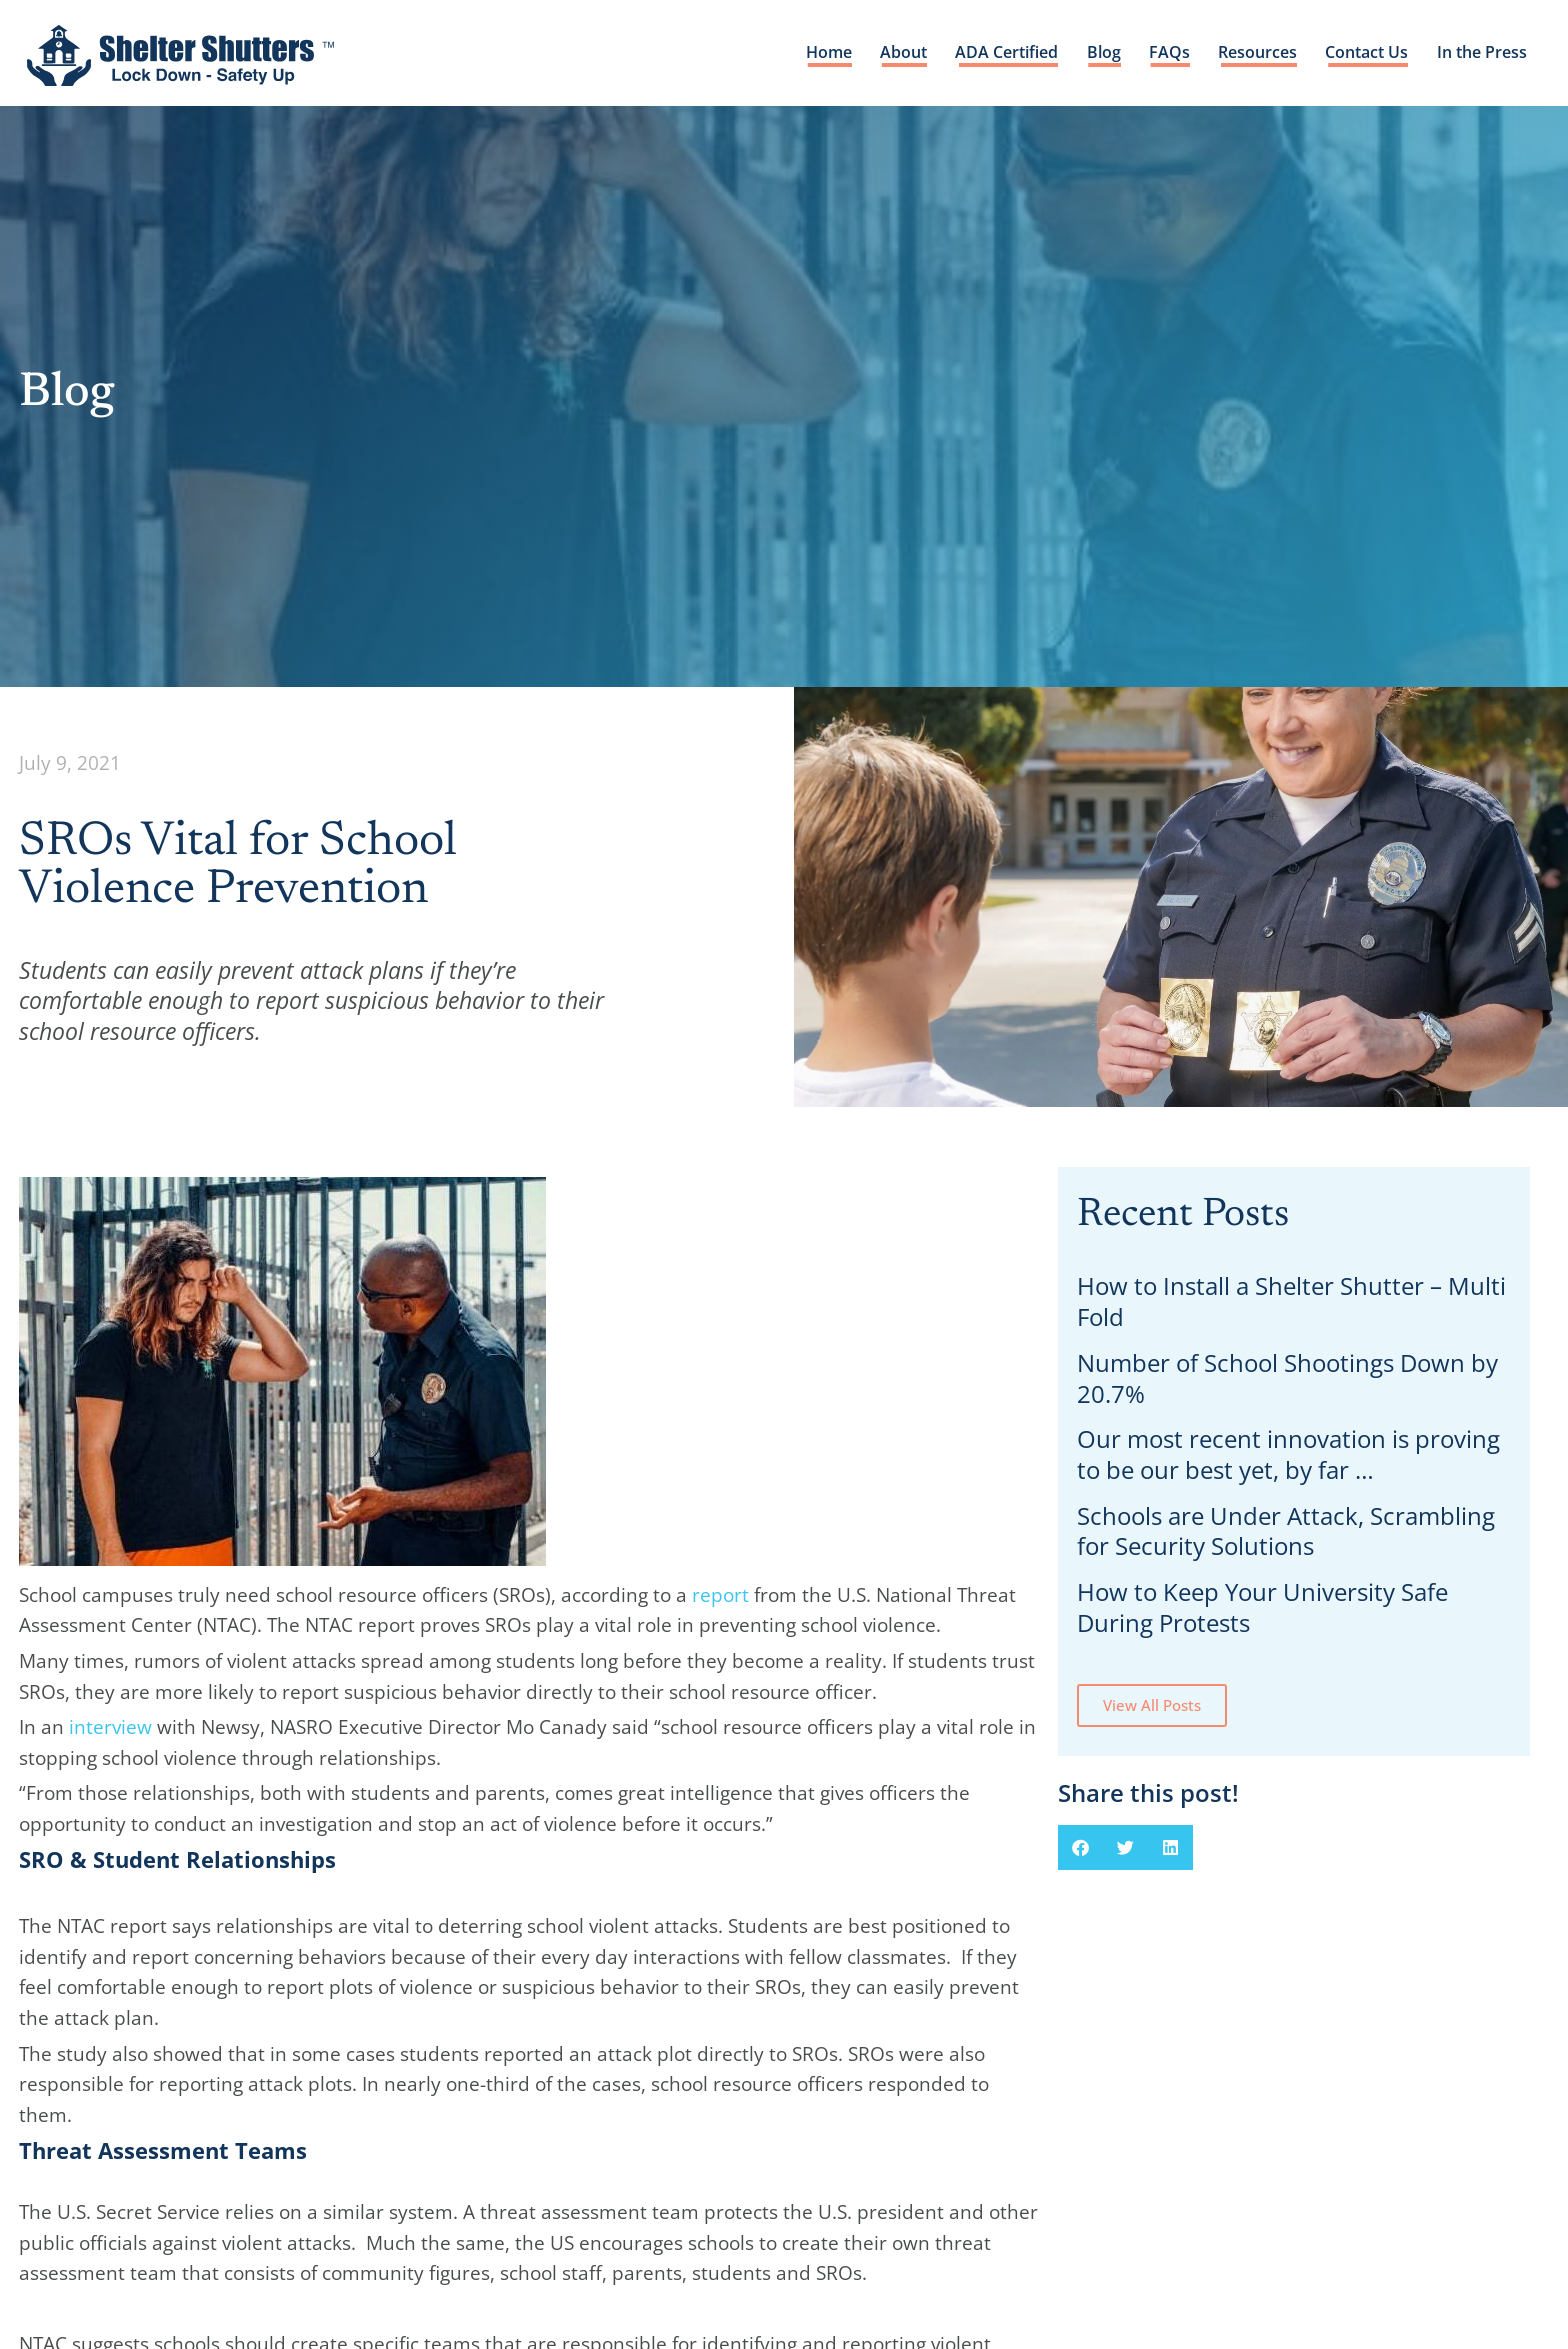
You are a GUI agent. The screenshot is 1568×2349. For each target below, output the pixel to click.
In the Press (1480, 55)
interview (110, 1726)
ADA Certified (1000, 55)
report (720, 1594)
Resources (1253, 55)
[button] (1080, 1847)
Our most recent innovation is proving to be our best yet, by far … (1288, 1454)
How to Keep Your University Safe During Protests (1262, 1607)
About (895, 55)
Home (820, 55)
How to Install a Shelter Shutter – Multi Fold (1291, 1301)
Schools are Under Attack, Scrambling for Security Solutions (1286, 1531)
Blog (1098, 55)
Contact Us (1363, 55)
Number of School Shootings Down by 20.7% (1287, 1378)
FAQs (1164, 55)
